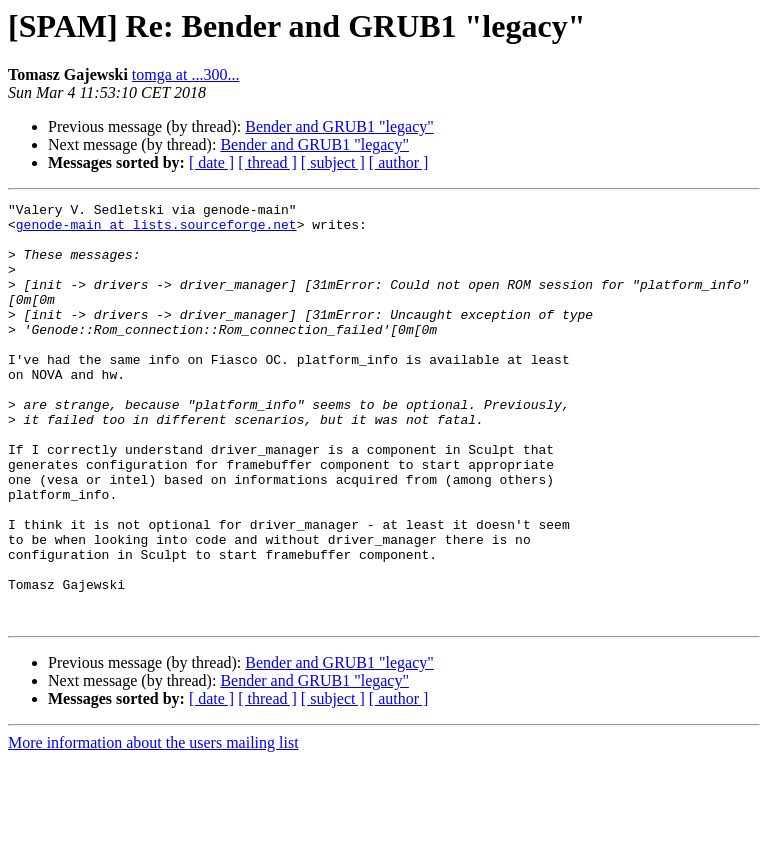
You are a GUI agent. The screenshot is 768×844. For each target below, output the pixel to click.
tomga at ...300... (186, 74)
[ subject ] (333, 162)
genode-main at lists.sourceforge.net (156, 230)
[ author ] (399, 162)
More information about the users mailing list (153, 826)
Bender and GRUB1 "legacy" (339, 126)
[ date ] (211, 162)
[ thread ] (267, 162)
